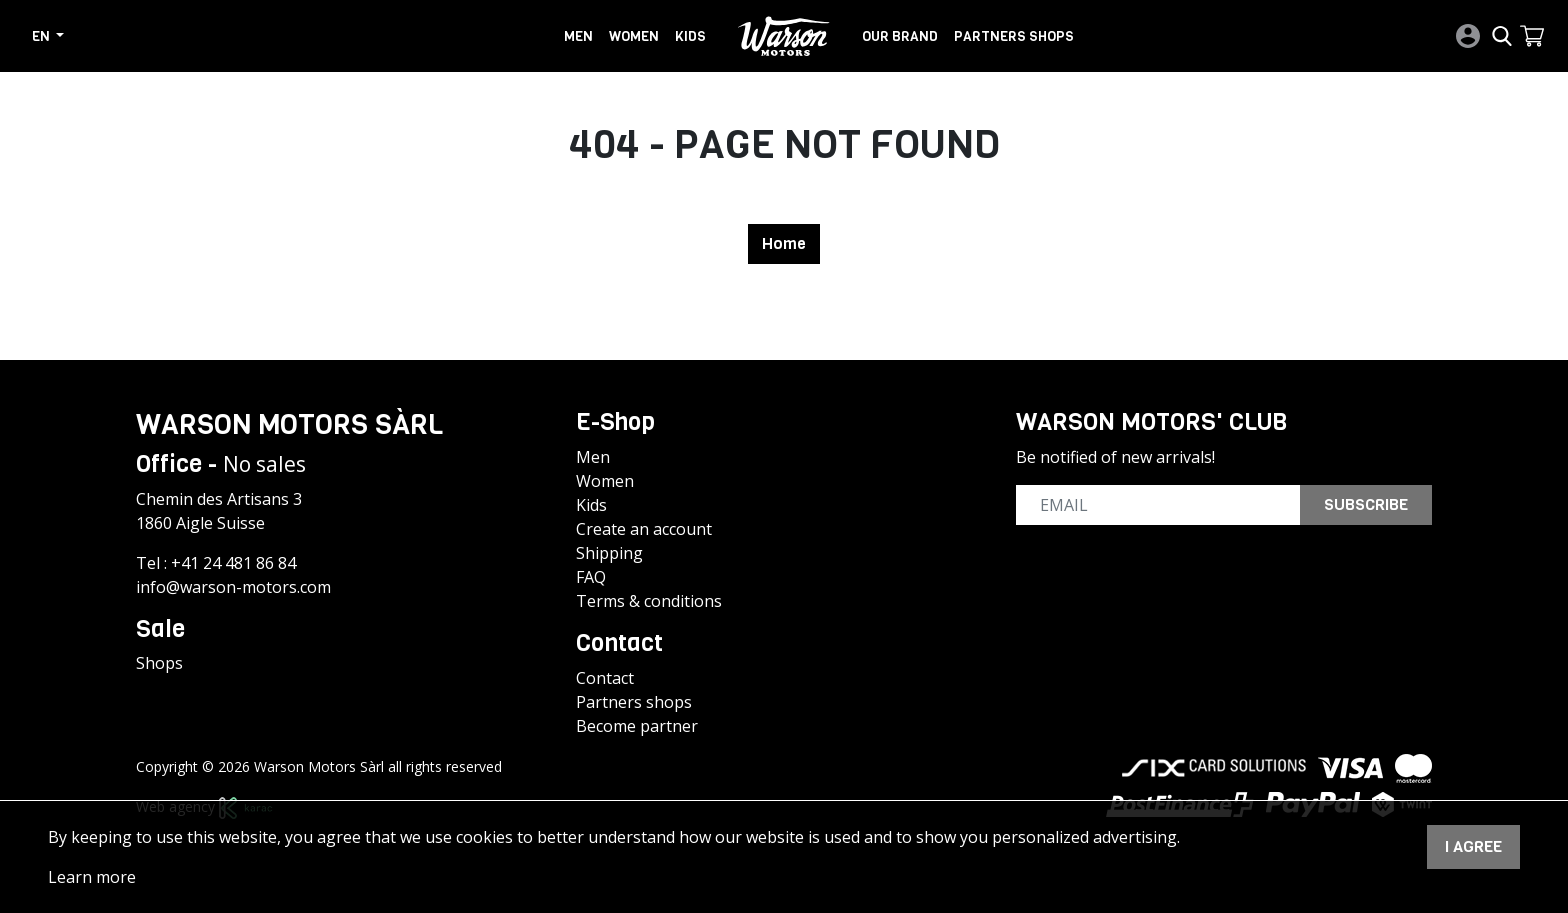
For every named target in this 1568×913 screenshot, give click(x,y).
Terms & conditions (649, 601)
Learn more (92, 877)
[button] (1532, 36)
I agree (1473, 846)
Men (578, 36)
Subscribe (1366, 504)
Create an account (644, 529)
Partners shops (1014, 36)
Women (634, 36)
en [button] (42, 36)
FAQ (591, 577)
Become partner (637, 726)
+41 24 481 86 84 (233, 563)
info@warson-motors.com (233, 587)
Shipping (609, 553)
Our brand (900, 36)
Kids (690, 36)
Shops (159, 663)
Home (784, 243)
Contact (605, 678)
